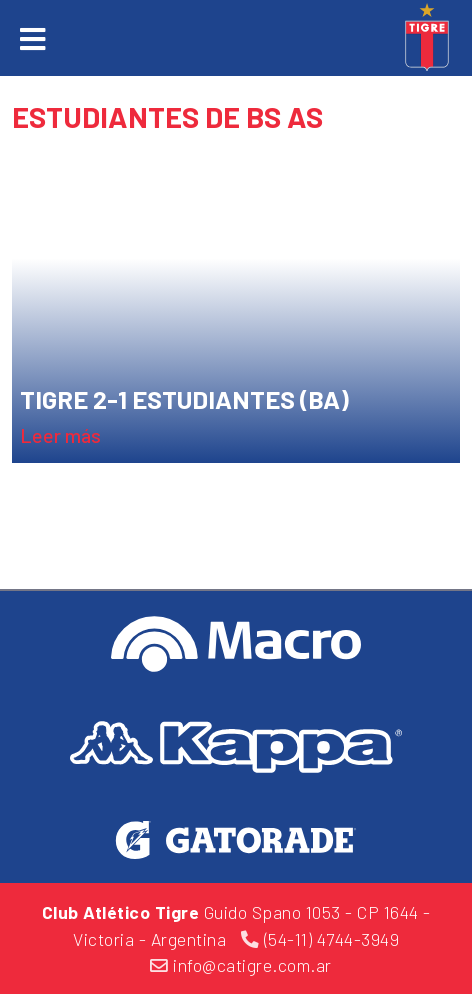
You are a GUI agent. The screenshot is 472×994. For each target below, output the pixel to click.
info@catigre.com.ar (241, 965)
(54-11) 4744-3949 (320, 939)
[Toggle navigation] (32, 39)
